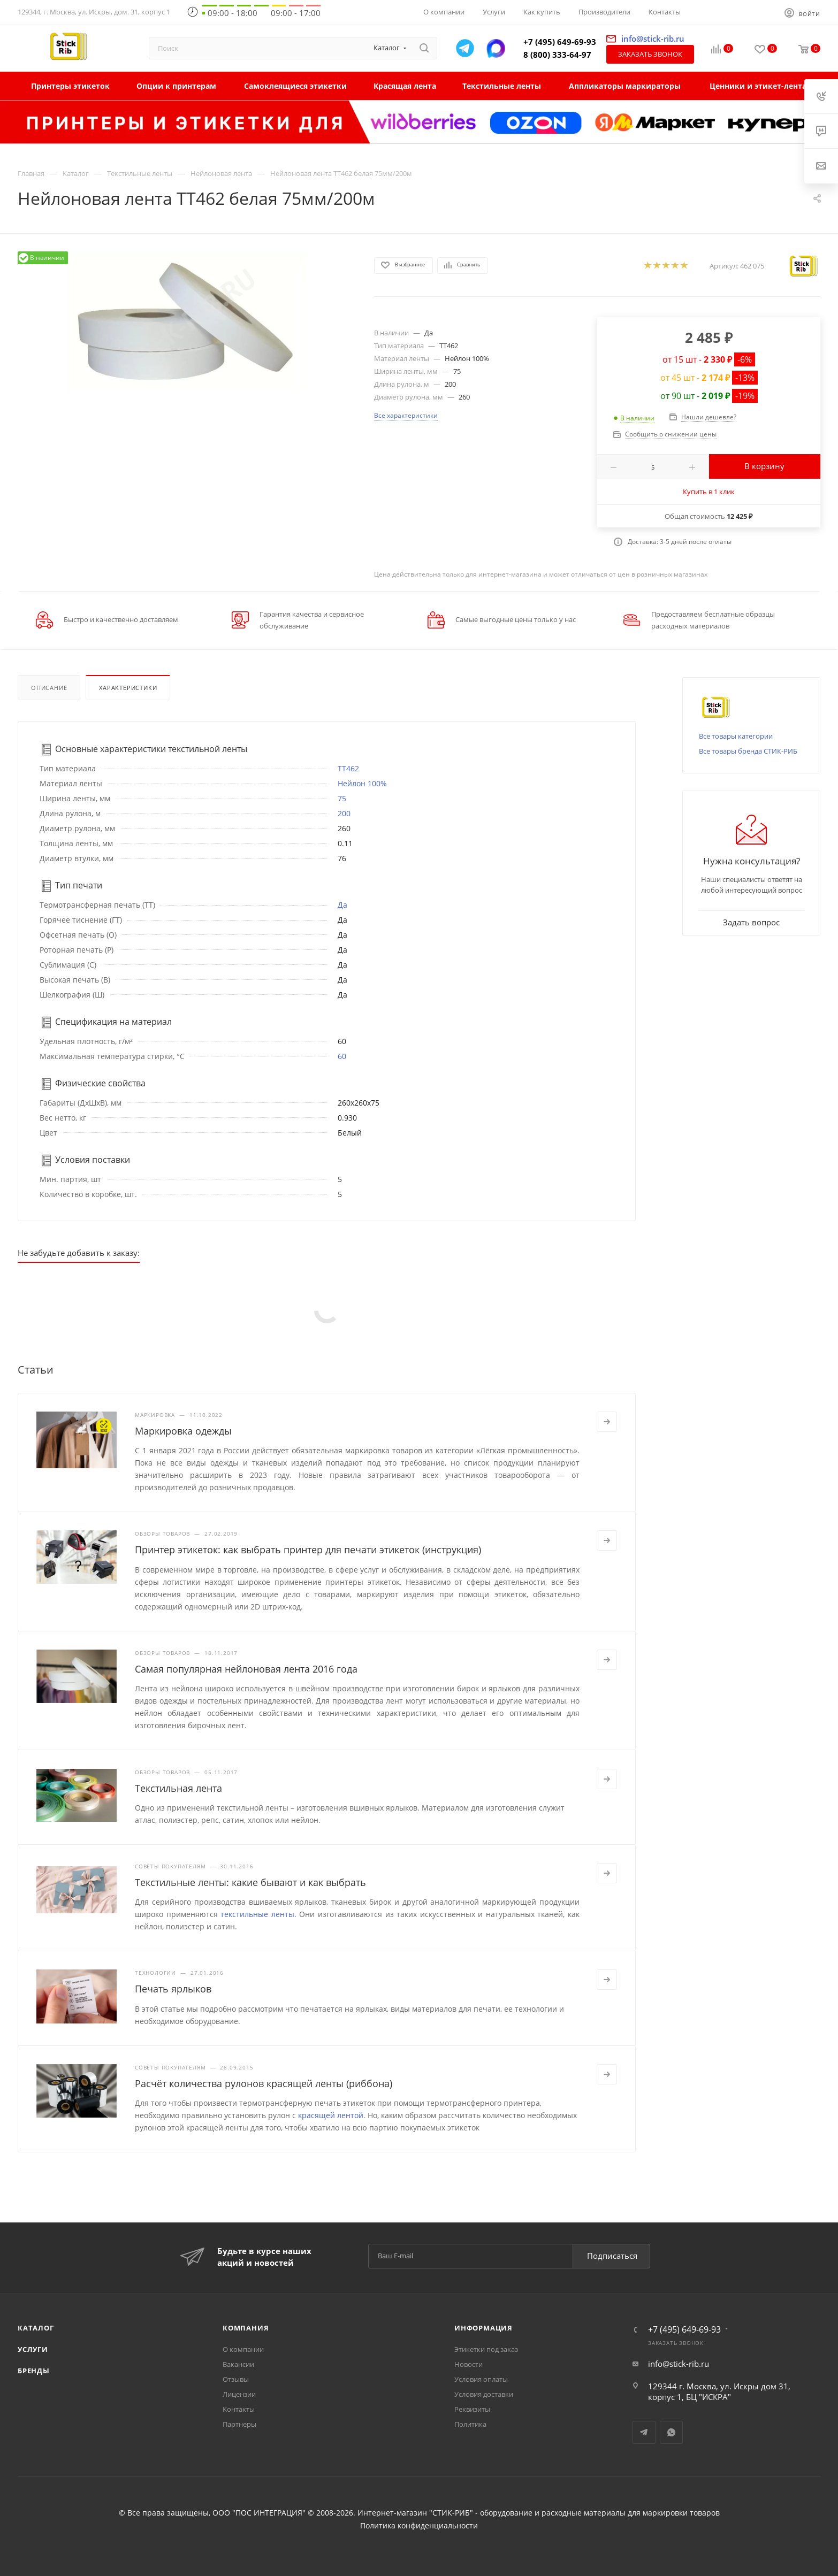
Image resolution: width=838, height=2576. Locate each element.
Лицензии (239, 2394)
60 (342, 1056)
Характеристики (128, 688)
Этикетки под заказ (486, 2349)
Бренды (34, 2370)
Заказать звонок (650, 54)
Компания (246, 2328)
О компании (243, 2349)
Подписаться (612, 2255)
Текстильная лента (178, 1788)
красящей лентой (330, 2115)
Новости (468, 2364)
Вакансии (238, 2364)
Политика (470, 2424)
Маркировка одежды (183, 1430)
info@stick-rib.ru (678, 2363)
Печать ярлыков (173, 1988)
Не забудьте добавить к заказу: (79, 1252)
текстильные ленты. (258, 1914)
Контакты (239, 2409)
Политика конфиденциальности (419, 2526)
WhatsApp (671, 2432)
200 (344, 813)
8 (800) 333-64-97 (557, 54)
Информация (483, 2328)
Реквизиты (472, 2409)
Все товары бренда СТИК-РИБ (748, 751)
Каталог (36, 2328)
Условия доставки (483, 2394)
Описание (49, 688)
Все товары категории (736, 736)
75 (342, 798)
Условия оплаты (481, 2379)
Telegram (644, 2432)
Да (342, 905)
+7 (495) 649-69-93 (559, 41)
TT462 (348, 768)
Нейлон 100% (362, 783)
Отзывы (236, 2379)
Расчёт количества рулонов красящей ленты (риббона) (263, 2083)
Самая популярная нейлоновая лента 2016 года (246, 1668)
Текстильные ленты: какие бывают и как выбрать (250, 1882)
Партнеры (239, 2424)
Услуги (33, 2349)
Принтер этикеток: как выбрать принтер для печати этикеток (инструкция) (308, 1549)
